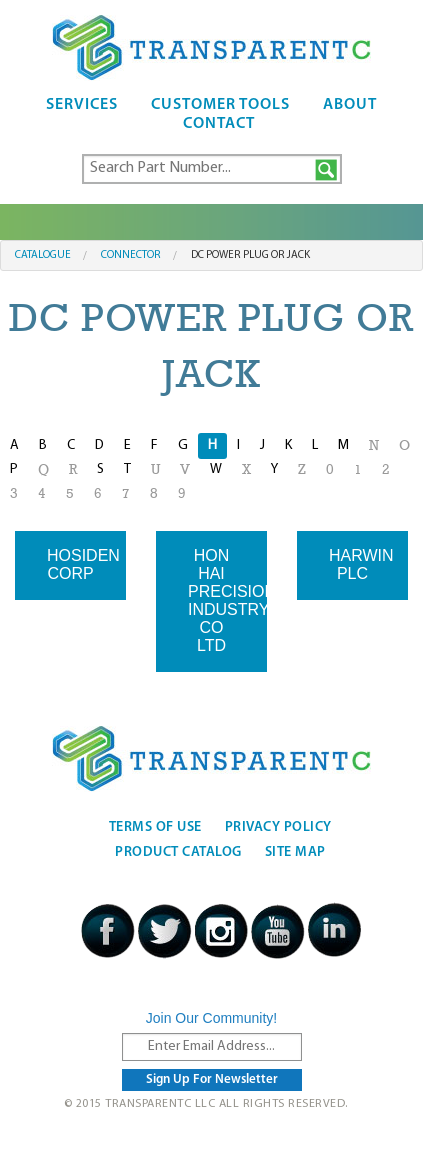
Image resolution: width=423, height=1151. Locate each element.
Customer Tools (220, 105)
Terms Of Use (155, 827)
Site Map (295, 852)
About (350, 105)
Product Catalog (178, 852)
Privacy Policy (278, 827)
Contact (219, 124)
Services (82, 105)
